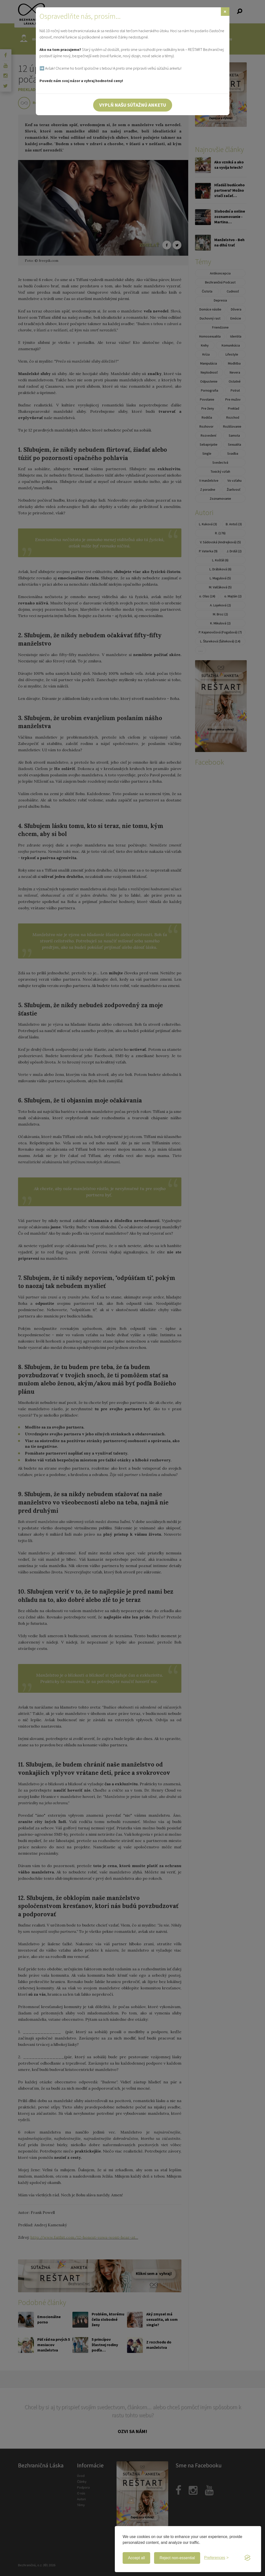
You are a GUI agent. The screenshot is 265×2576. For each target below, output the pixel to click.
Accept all (136, 2558)
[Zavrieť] (225, 11)
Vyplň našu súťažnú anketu (132, 105)
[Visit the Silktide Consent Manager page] (247, 2558)
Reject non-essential (177, 2558)
